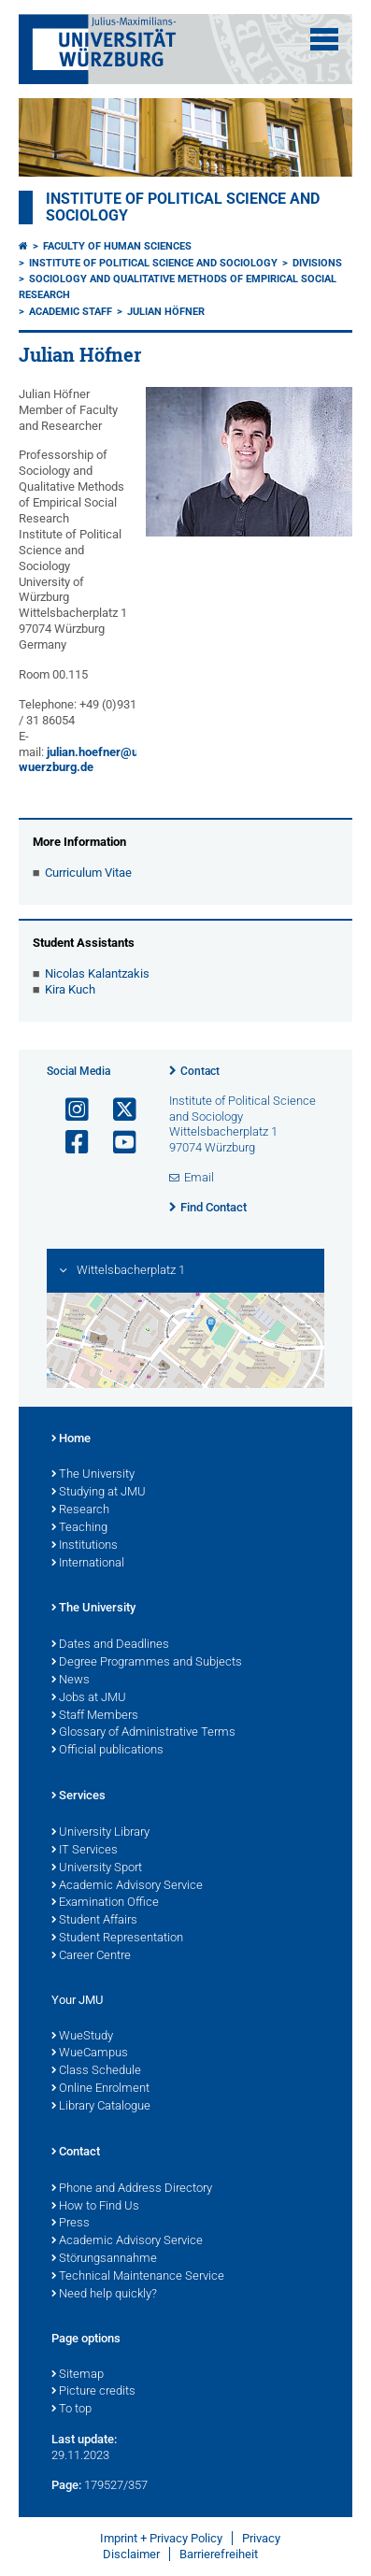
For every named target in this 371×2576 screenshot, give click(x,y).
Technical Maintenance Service (137, 2276)
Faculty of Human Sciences (117, 246)
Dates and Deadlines (110, 1645)
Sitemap (77, 2375)
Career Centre (91, 1956)
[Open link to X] (116, 1110)
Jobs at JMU (88, 1698)
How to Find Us (95, 2206)
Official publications (107, 1750)
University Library (100, 1833)
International (87, 1563)
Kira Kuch (70, 989)
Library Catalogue (100, 2106)
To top (71, 2409)
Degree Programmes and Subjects (146, 1662)
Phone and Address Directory (131, 2189)
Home (71, 1439)
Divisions (317, 263)
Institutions (84, 1546)
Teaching (79, 1528)
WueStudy (82, 2036)
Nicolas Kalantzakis (97, 973)
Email (199, 1177)
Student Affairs (94, 1920)
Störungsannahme (104, 2259)
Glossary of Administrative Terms (143, 1732)
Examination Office (105, 1903)
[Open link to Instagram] (69, 1110)
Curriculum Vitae (88, 873)
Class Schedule (96, 2071)
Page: (66, 2485)
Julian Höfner (166, 312)
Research (80, 1510)
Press (70, 2223)
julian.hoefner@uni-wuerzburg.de (85, 760)
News (70, 1680)
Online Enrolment (100, 2089)
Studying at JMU (98, 1492)
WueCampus (89, 2053)
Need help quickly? (104, 2294)
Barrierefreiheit (218, 2554)
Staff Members (94, 1716)
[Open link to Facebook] (69, 1142)
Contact (200, 1071)
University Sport (96, 1868)
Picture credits (93, 2391)
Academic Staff (70, 312)
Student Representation (117, 1938)
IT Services (84, 1850)
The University (93, 1475)
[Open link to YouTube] (116, 1142)
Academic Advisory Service (127, 1886)
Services (78, 1796)
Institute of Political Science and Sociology (153, 263)
